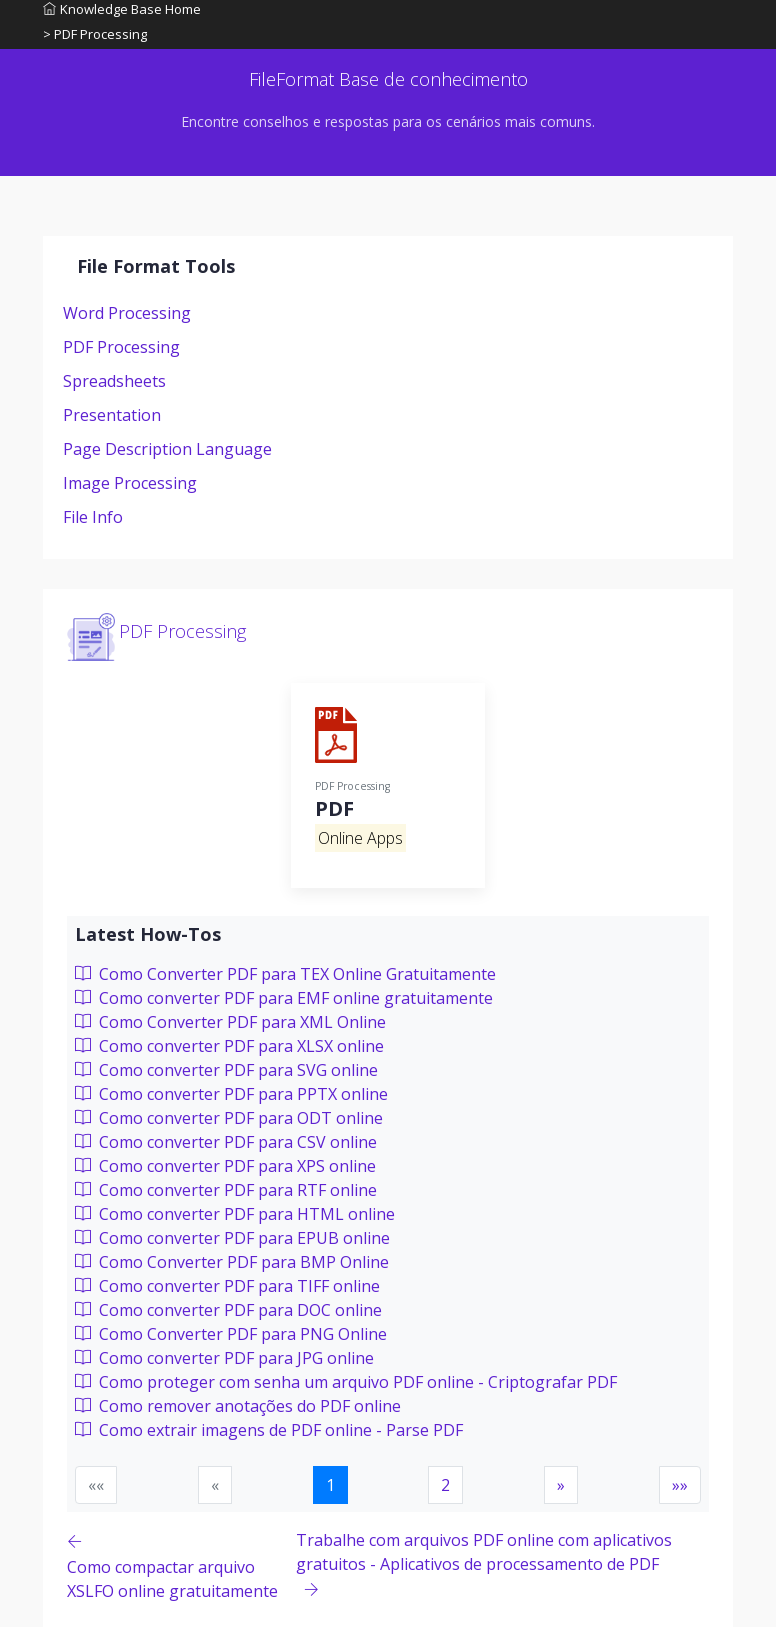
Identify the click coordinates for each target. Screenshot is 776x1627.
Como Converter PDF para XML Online (230, 1022)
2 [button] (445, 1485)
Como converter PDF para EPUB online (232, 1238)
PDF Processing (121, 347)
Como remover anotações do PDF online (238, 1406)
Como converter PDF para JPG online (224, 1358)
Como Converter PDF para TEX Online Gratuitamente (285, 974)
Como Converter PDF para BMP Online (232, 1262)
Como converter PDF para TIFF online (227, 1286)
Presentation (112, 415)
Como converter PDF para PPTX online (231, 1094)
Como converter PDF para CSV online (226, 1142)
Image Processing (130, 483)
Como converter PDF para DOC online (228, 1310)
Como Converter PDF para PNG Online (231, 1334)
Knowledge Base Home (122, 9)
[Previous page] (181, 1565)
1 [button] (330, 1485)
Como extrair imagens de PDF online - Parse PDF (269, 1430)
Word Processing (127, 313)
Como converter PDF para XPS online (225, 1166)
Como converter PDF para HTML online (235, 1214)
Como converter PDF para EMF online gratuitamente (284, 998)
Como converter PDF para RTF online (226, 1190)
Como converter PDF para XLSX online (229, 1046)
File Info (93, 517)
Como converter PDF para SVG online (226, 1070)
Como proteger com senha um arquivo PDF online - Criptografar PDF (346, 1382)
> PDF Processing (95, 34)
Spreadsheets (114, 381)
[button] (561, 1485)
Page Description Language (167, 449)
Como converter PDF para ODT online (229, 1118)
